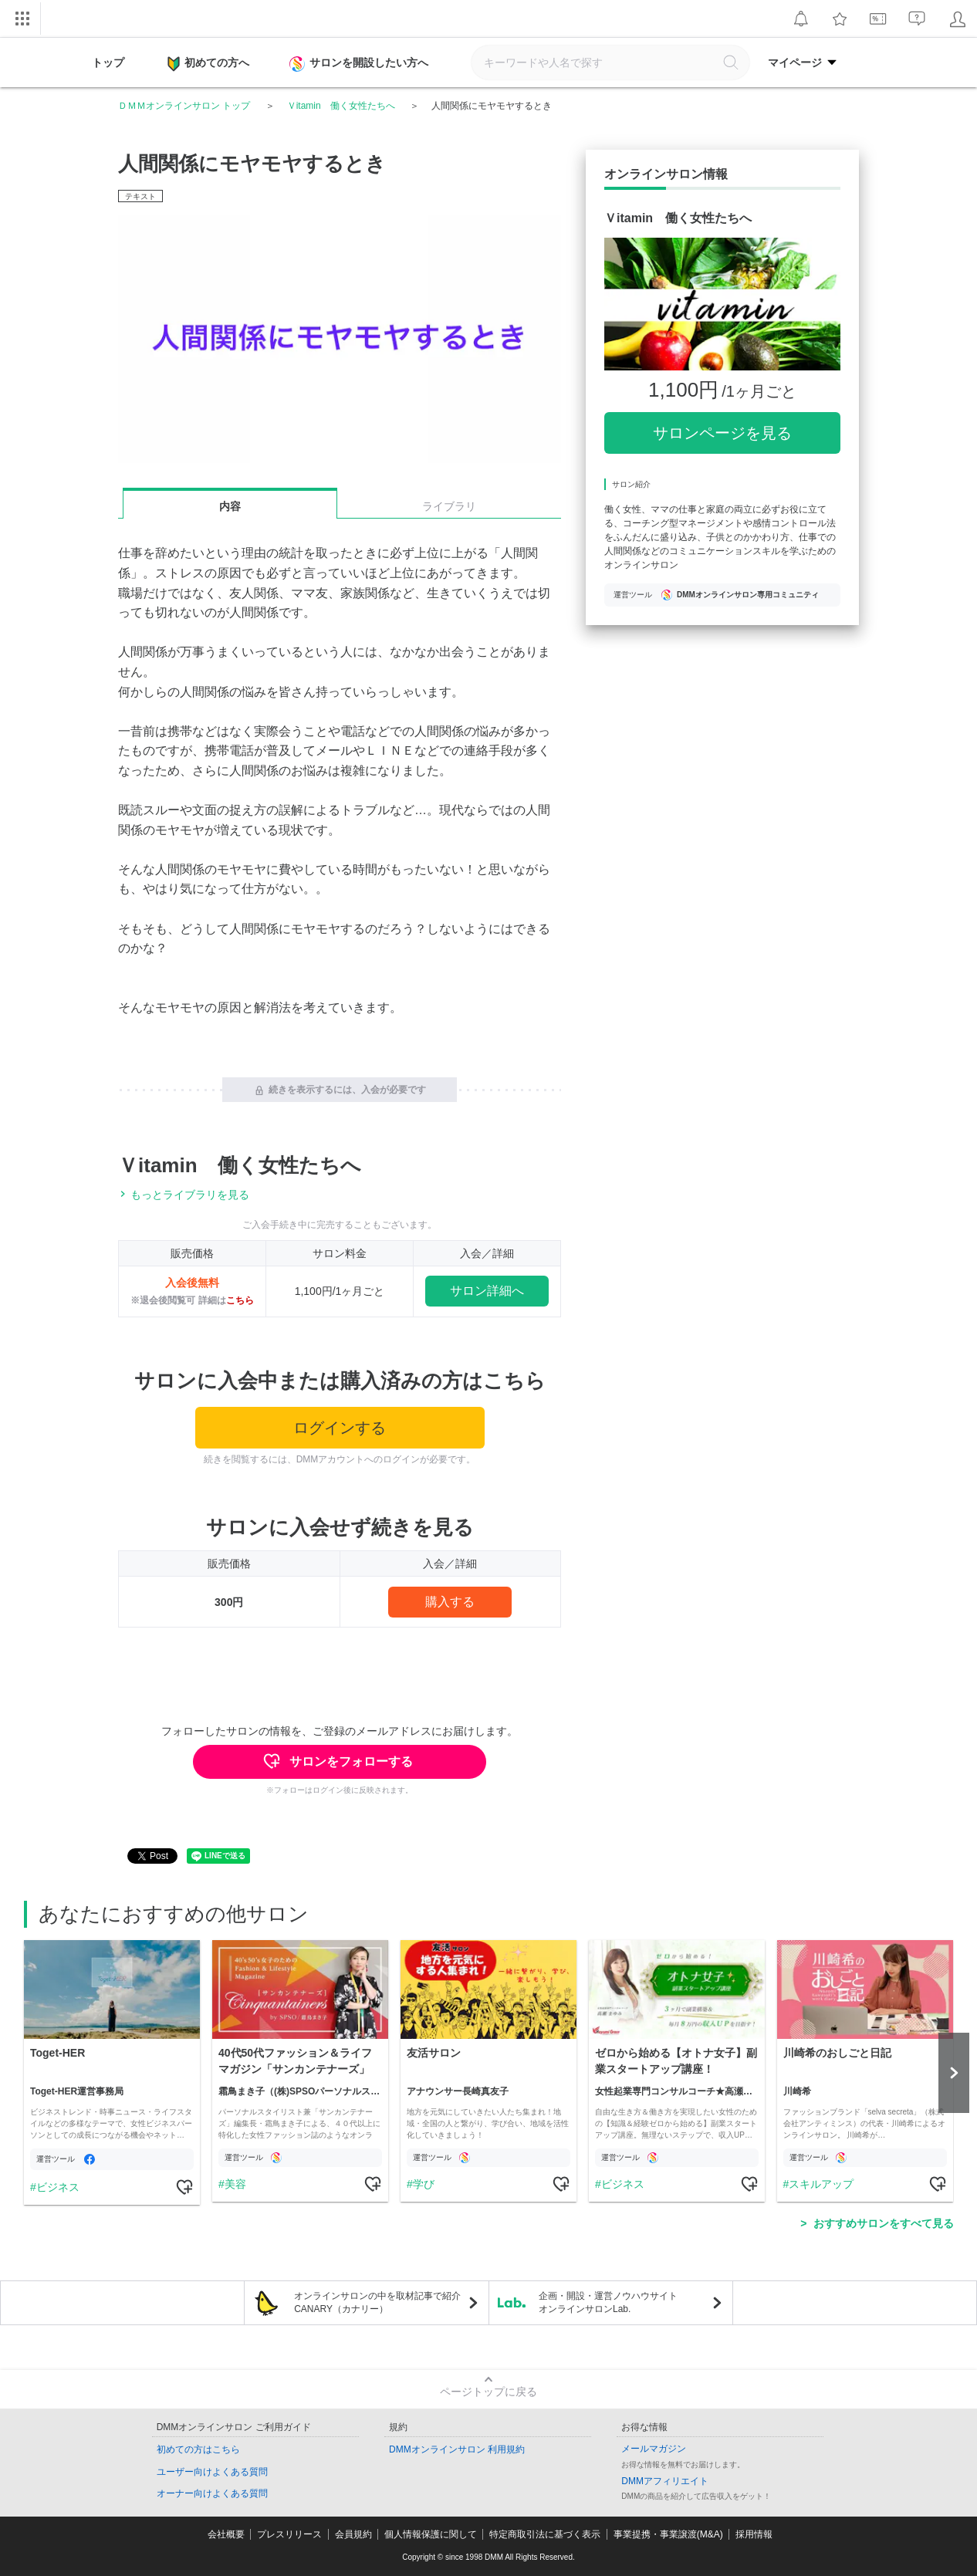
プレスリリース (289, 2534)
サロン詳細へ (487, 1290)
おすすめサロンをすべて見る (883, 2223)
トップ (108, 62)
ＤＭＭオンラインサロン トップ (184, 105)
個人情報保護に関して (430, 2534)
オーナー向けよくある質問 (212, 2493)
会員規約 (353, 2534)
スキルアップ (821, 2184)
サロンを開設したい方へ (360, 64)
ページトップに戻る (488, 2391)
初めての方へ (208, 64)
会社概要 (226, 2534)
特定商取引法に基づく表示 (544, 2534)
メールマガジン (653, 2448)
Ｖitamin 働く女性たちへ (341, 105)
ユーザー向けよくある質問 (212, 2471)
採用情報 (753, 2534)
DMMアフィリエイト (664, 2481)
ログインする (339, 1427)
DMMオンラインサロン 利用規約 (457, 2449)
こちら (240, 1300)
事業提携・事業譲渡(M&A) (668, 2534)
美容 (234, 2184)
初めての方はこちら (198, 2449)
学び (423, 2184)
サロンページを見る (722, 432)
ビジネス (57, 2187)
